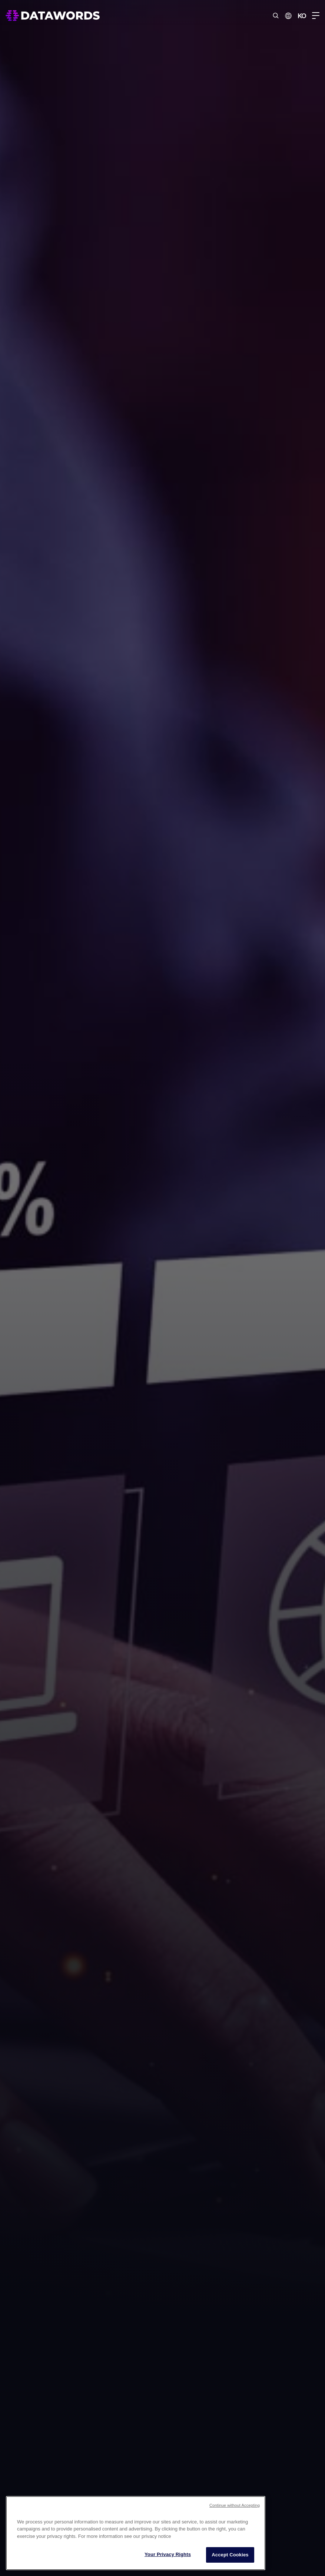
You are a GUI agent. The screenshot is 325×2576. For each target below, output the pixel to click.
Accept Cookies (230, 2554)
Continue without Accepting (234, 2505)
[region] (135, 2533)
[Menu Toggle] (315, 15)
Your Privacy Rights (168, 2554)
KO (302, 15)
